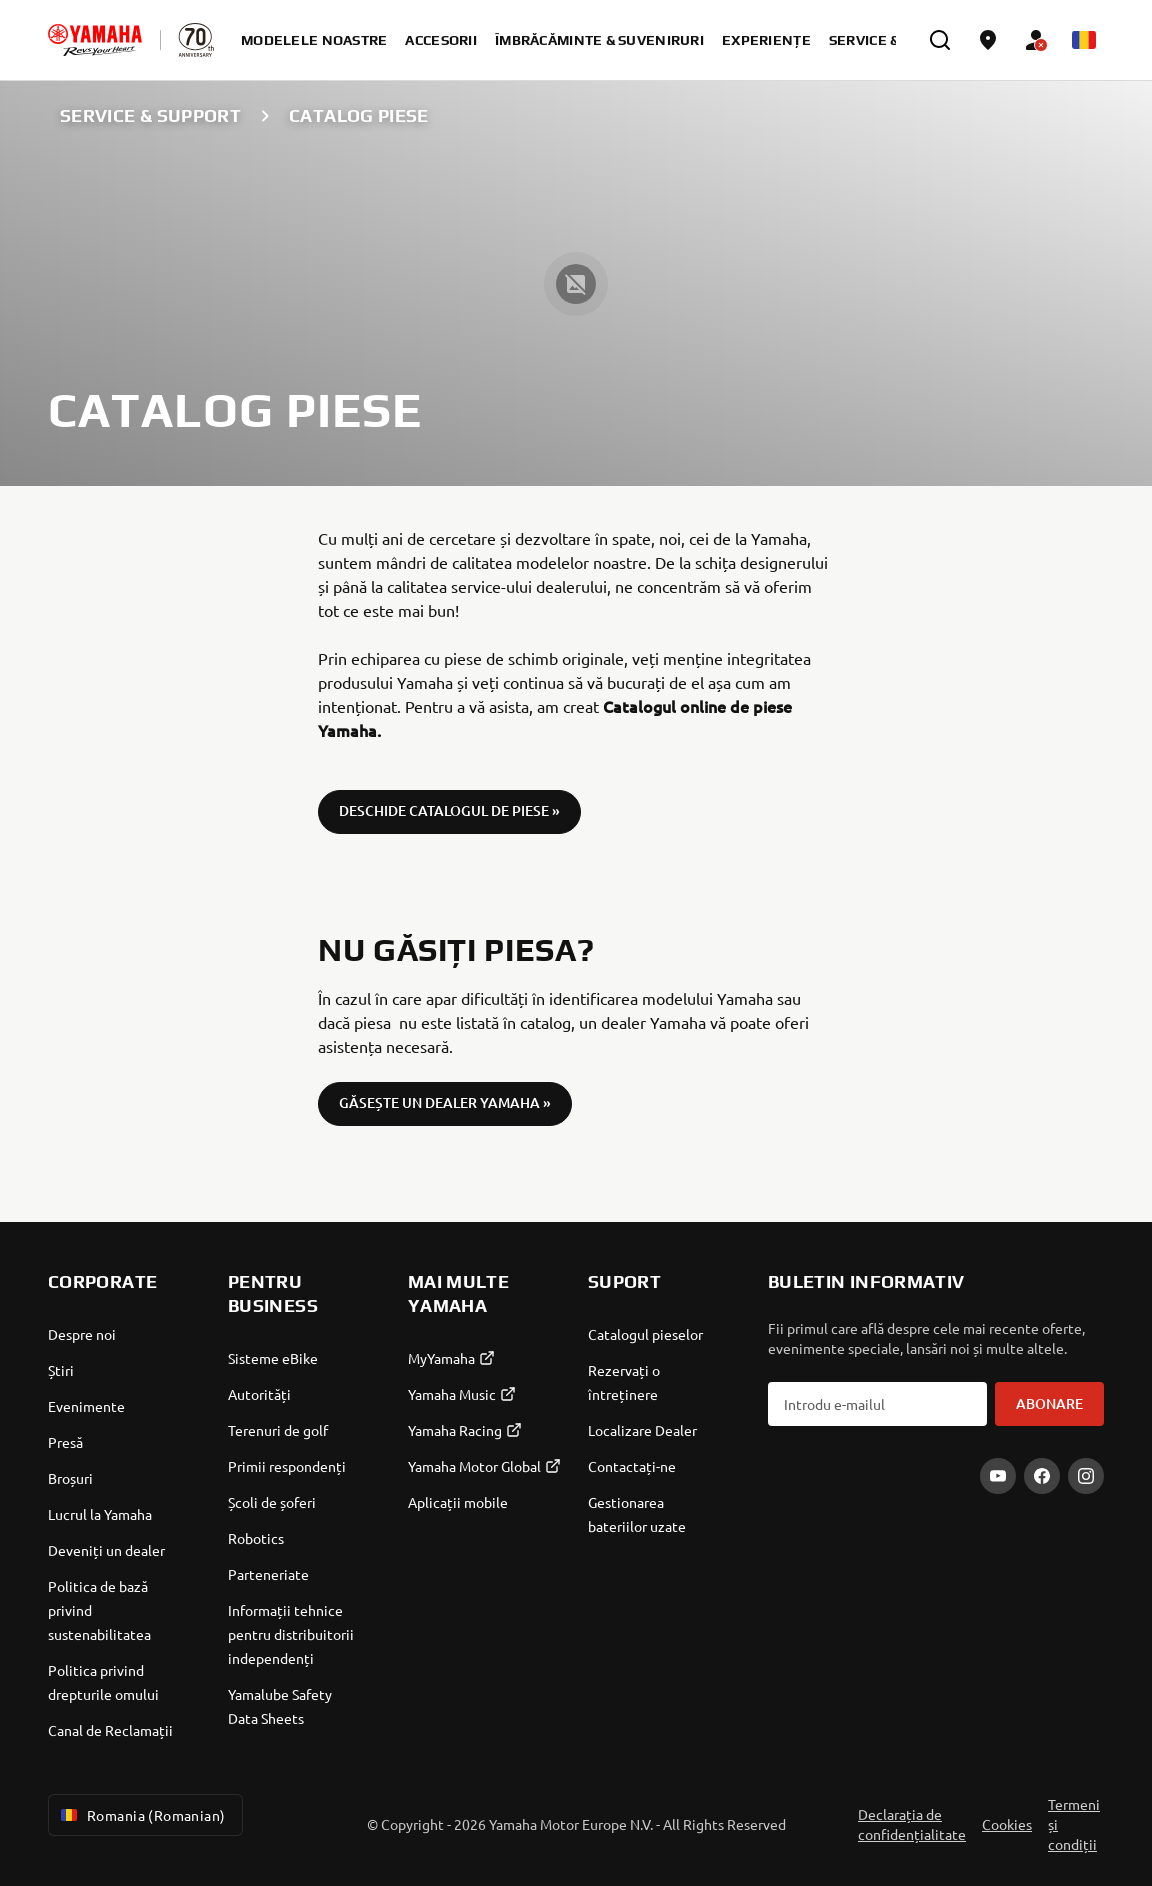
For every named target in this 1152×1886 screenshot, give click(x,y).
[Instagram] (1086, 1476)
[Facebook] (1042, 1476)
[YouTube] (998, 1476)
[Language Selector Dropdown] (1084, 40)
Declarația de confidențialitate (912, 1824)
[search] (940, 40)
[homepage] (95, 40)
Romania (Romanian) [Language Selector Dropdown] (141, 1815)
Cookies (1007, 1824)
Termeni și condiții (1074, 1824)
